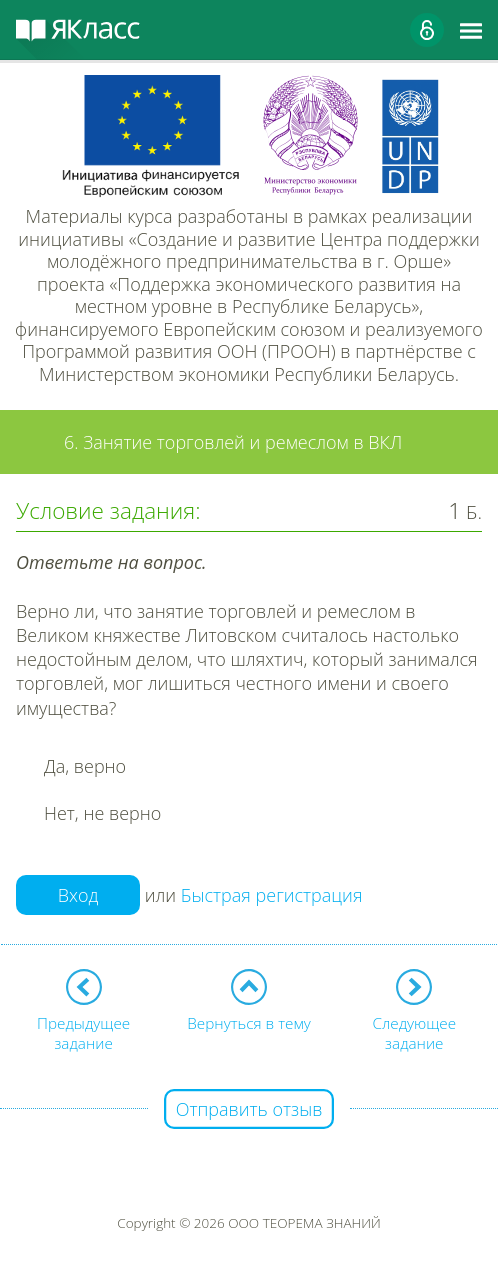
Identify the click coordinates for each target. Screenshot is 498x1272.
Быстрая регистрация (272, 896)
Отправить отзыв (249, 1109)
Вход (78, 895)
